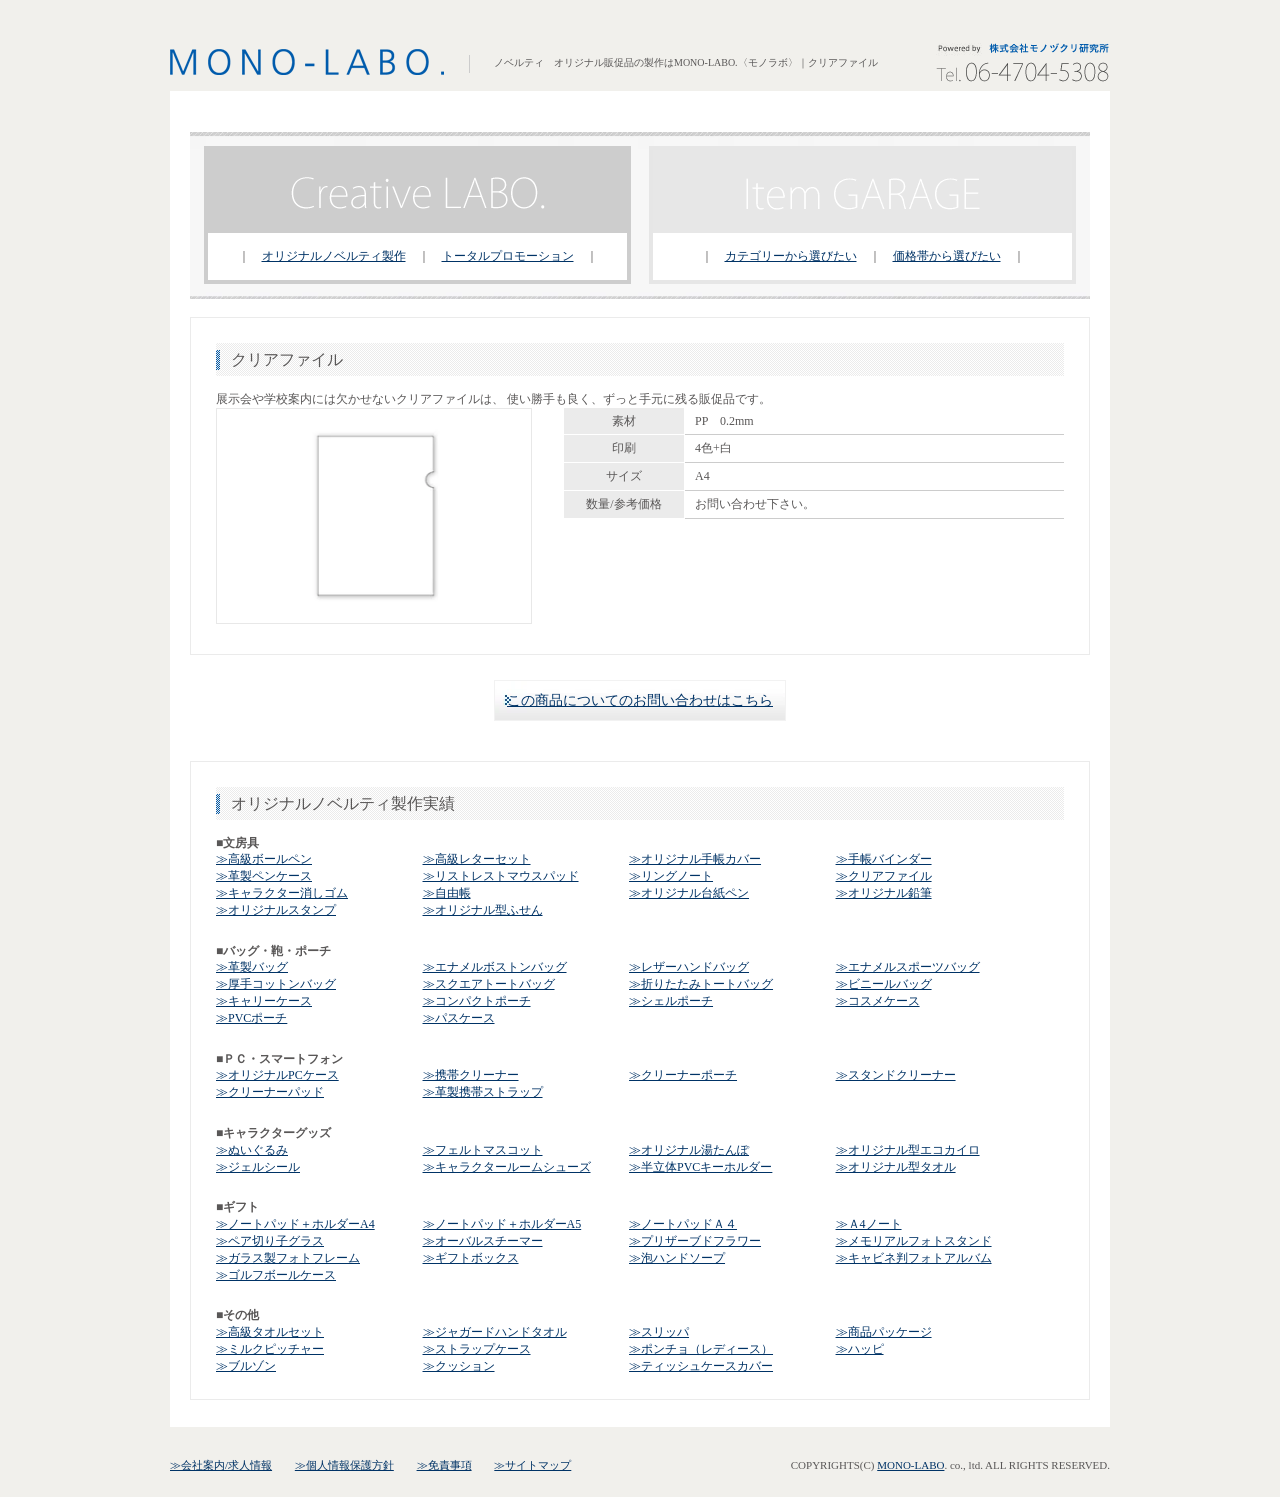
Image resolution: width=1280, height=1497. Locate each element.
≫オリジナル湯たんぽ (689, 1150)
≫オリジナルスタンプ (276, 910)
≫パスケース (459, 1018)
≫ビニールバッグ (884, 984)
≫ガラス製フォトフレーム (288, 1258)
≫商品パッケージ (884, 1332)
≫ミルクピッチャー (270, 1349)
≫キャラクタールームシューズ (507, 1167)
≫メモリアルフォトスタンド (914, 1241)
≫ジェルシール (258, 1167)
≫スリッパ (659, 1332)
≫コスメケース (878, 1001)
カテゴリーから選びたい (791, 256)
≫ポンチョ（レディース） (701, 1349)
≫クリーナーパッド (270, 1092)
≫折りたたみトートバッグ (701, 984)
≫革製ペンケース (264, 876)
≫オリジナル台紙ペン (689, 893)
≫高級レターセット (477, 859)
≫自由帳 (447, 893)
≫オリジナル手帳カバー (695, 859)
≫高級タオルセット (270, 1332)
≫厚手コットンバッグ (276, 984)
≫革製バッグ (252, 967)
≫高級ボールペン (264, 859)
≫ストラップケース (477, 1349)
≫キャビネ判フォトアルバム (914, 1258)
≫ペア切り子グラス (270, 1241)
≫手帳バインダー (884, 859)
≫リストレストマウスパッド (501, 876)
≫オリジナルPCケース (277, 1075)
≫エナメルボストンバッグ (495, 967)
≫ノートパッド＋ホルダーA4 (295, 1224)
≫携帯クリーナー (471, 1075)
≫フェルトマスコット (483, 1150)
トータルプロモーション (508, 256)
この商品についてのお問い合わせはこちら (640, 700)
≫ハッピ (860, 1349)
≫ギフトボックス (471, 1258)
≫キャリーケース (264, 1001)
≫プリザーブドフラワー (695, 1241)
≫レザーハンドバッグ (689, 967)
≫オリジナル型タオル (896, 1167)
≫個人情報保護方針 (344, 1465)
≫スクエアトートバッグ (489, 984)
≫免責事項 (444, 1465)
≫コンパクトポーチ (477, 1001)
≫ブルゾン (246, 1366)
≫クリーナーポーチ (683, 1075)
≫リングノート (671, 876)
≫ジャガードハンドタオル (495, 1332)
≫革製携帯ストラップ (483, 1092)
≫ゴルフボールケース (276, 1275)
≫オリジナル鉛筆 (884, 893)
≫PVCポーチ (251, 1018)
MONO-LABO (910, 1465)
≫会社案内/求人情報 (221, 1465)
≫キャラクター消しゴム (282, 893)
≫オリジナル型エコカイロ (908, 1150)
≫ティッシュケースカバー (701, 1366)
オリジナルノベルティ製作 (334, 256)
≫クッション (459, 1366)
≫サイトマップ (532, 1465)
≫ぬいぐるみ (252, 1150)
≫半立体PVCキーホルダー (700, 1167)
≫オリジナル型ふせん (483, 910)
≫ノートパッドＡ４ (683, 1224)
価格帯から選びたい (947, 256)
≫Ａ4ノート (869, 1224)
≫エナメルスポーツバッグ (908, 967)
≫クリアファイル (884, 876)
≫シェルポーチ (671, 1001)
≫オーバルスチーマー (483, 1241)
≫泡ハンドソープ (677, 1258)
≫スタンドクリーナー (896, 1075)
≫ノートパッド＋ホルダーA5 (502, 1224)
